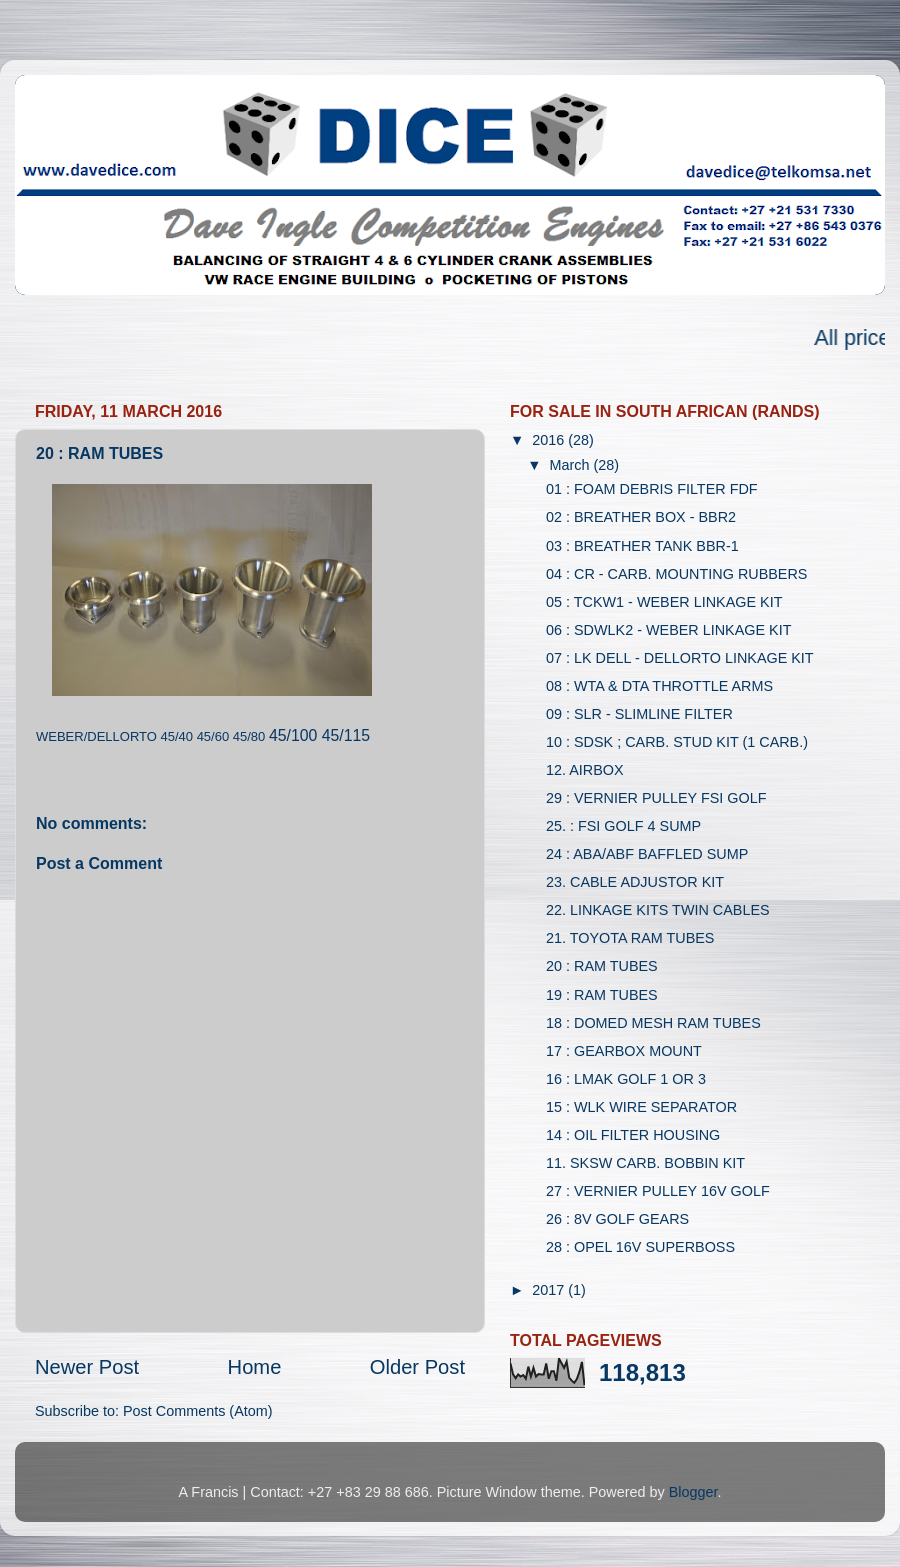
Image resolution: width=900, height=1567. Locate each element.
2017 (550, 1290)
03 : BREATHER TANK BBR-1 (642, 546)
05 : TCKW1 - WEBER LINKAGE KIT (664, 602)
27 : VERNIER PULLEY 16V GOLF (658, 1191)
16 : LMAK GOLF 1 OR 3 (626, 1079)
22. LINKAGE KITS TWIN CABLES (658, 910)
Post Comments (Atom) (198, 1411)
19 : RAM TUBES (602, 995)
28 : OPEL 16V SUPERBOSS (640, 1247)
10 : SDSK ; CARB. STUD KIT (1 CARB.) (677, 742)
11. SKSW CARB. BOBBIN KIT (645, 1163)
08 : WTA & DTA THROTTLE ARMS (659, 686)
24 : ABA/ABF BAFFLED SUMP (647, 854)
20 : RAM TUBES (602, 966)
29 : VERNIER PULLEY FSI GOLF (656, 798)
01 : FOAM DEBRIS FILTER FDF (652, 489)
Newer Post (87, 1367)
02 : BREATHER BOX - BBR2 (641, 517)
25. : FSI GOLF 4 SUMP (623, 826)
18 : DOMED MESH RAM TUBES (653, 1023)
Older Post (417, 1367)
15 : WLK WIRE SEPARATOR (641, 1107)
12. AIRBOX (585, 770)
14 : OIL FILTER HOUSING (633, 1135)
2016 (550, 440)
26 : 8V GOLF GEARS (617, 1219)
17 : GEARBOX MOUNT (624, 1051)
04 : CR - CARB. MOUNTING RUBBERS (676, 574)
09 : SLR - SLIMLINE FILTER (639, 714)
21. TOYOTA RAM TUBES (630, 938)
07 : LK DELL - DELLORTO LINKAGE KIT (680, 658)
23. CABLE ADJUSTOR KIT (635, 882)
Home (255, 1367)
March (572, 465)
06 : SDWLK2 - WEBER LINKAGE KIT (669, 630)
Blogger (693, 1492)
